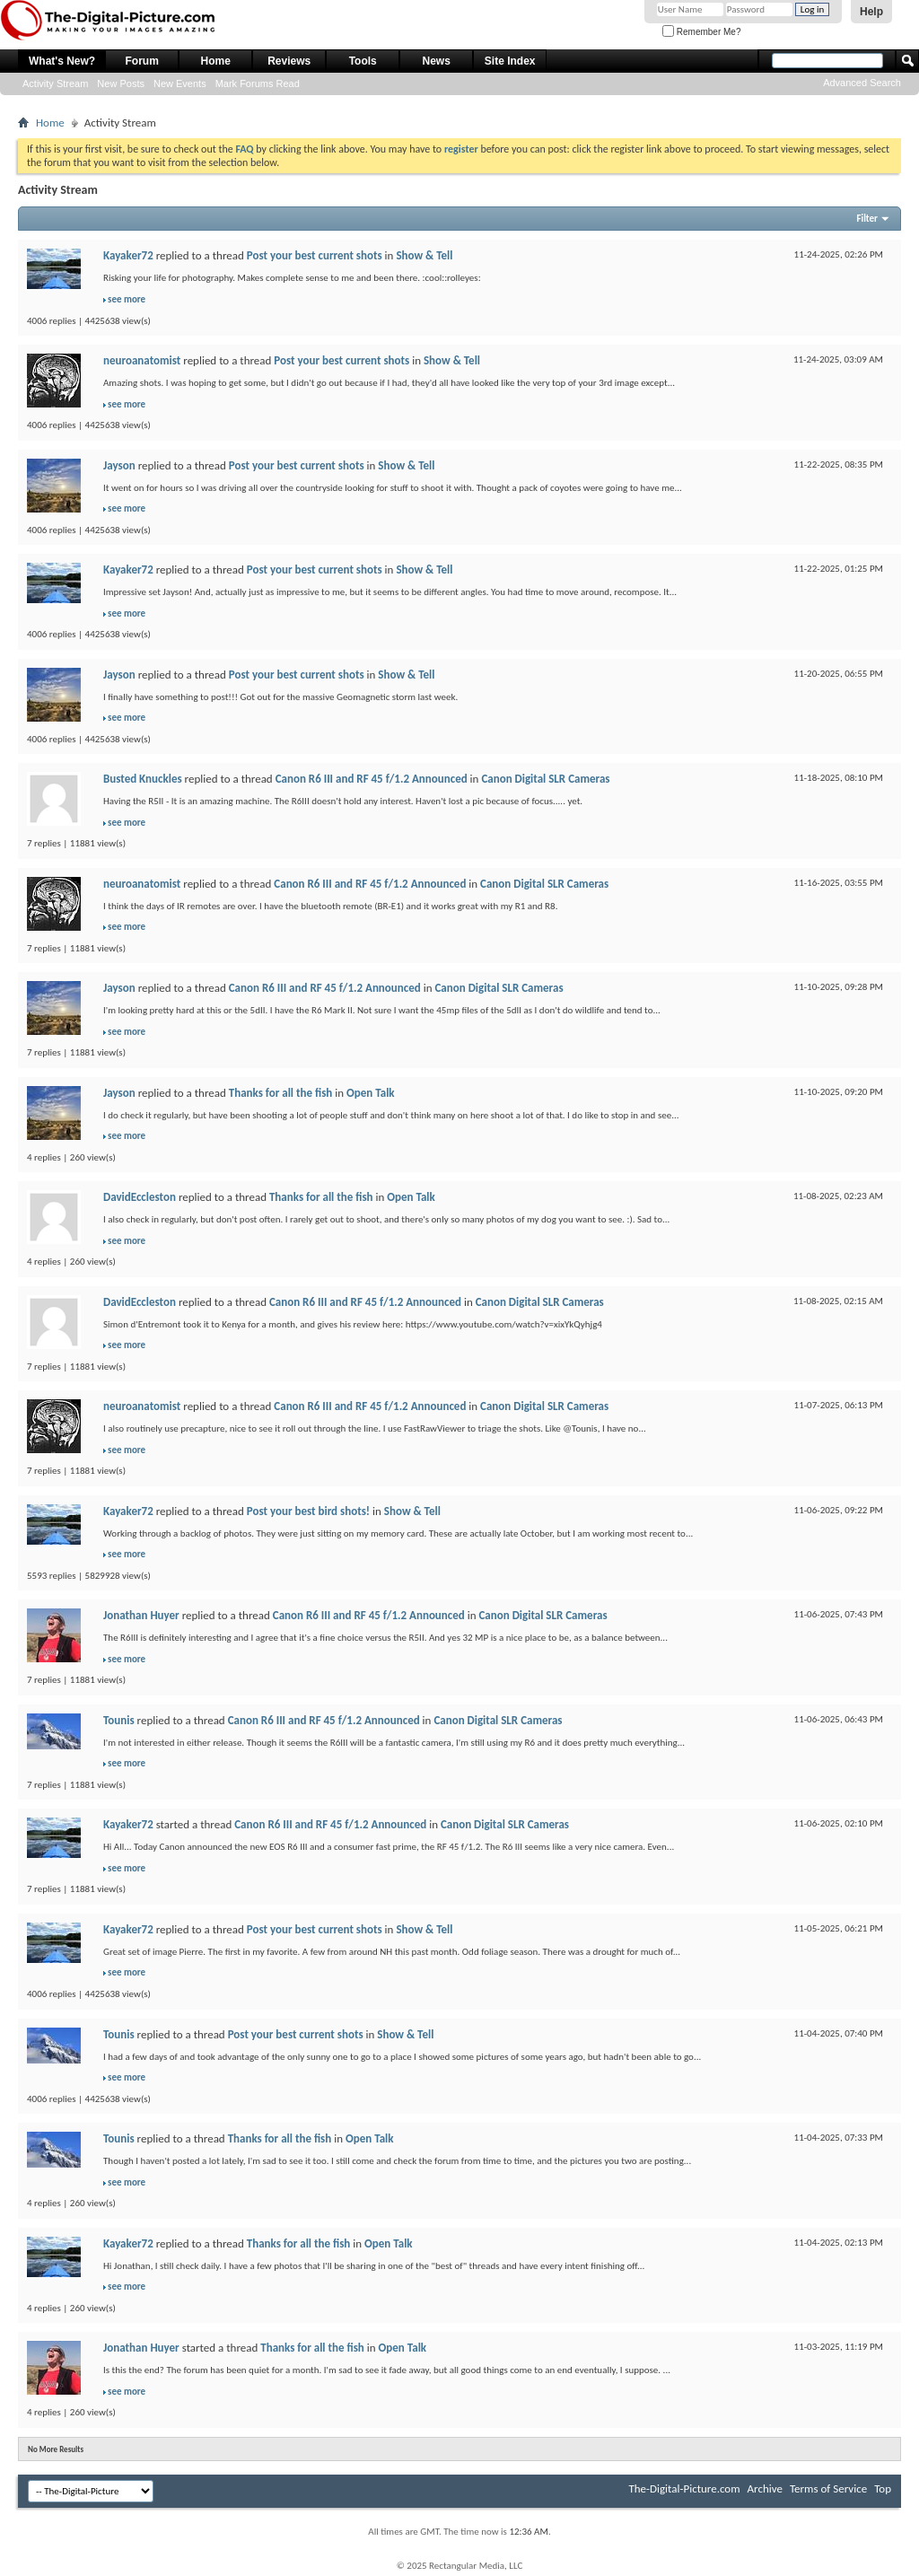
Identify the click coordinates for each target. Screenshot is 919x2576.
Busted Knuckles (142, 778)
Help (871, 11)
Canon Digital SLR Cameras (545, 778)
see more (126, 299)
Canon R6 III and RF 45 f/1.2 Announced (372, 778)
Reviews (289, 61)
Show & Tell (424, 255)
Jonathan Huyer (141, 1615)
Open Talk (370, 1093)
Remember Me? (701, 32)
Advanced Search (862, 82)
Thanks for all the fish (281, 1093)
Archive (765, 2488)
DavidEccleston (139, 1197)
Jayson (119, 465)
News (437, 61)
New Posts (120, 83)
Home (216, 61)
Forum (142, 61)
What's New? (62, 61)
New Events (179, 83)
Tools (363, 61)
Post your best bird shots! (308, 1511)
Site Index (510, 61)
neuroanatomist (141, 360)
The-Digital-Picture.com (684, 2488)
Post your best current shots (314, 255)
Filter (867, 218)
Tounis (119, 1720)
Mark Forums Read (257, 83)
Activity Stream (55, 83)
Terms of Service (828, 2488)
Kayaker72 (128, 255)
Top (882, 2488)
